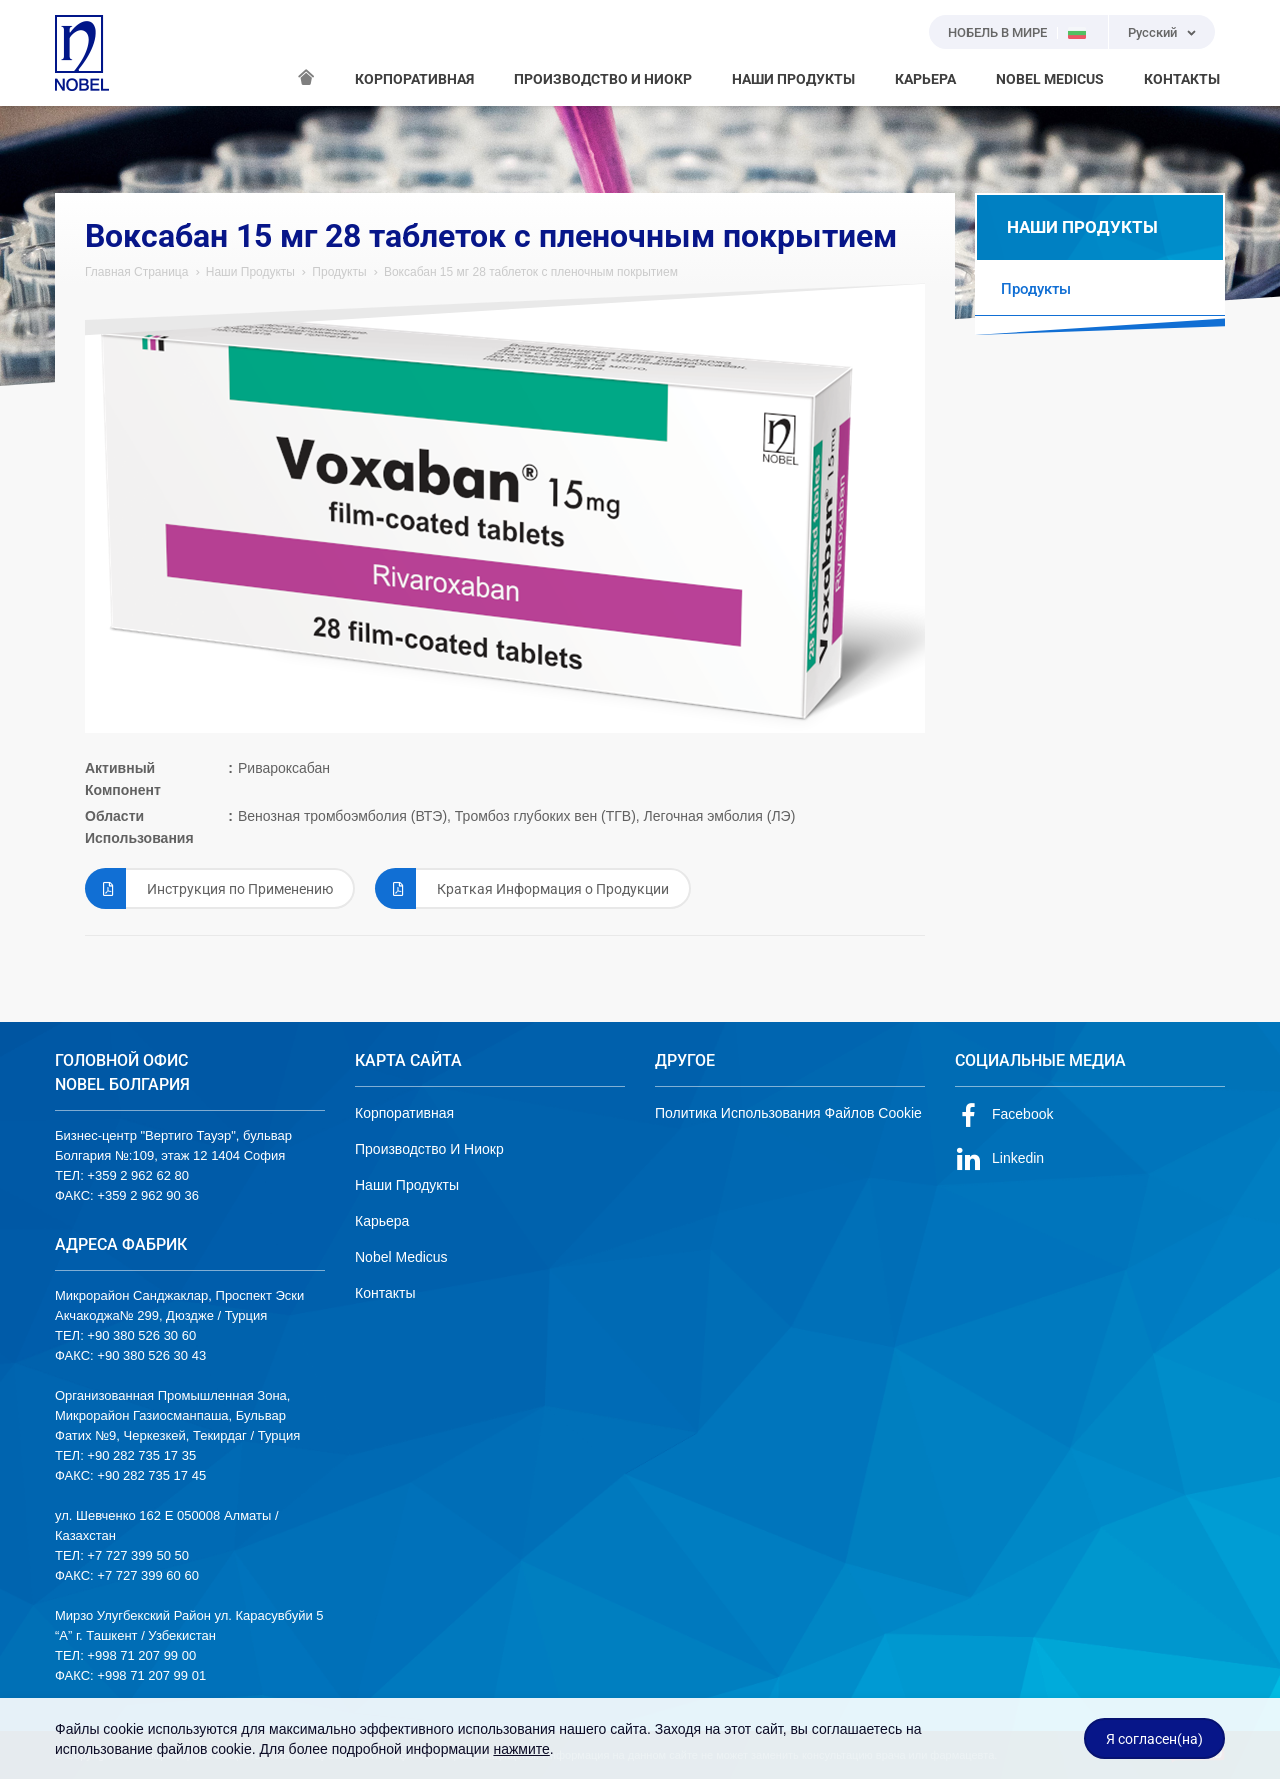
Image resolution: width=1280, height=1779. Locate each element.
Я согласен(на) (1154, 1739)
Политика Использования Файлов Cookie (788, 1113)
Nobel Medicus (401, 1257)
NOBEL (82, 53)
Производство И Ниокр (429, 1149)
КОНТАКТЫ (1182, 79)
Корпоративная (404, 1113)
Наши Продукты (250, 272)
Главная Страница (136, 272)
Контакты (385, 1293)
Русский (1152, 32)
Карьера (382, 1221)
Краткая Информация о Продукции (522, 888)
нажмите (521, 1749)
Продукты (339, 272)
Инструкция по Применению (209, 888)
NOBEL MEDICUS (1050, 79)
